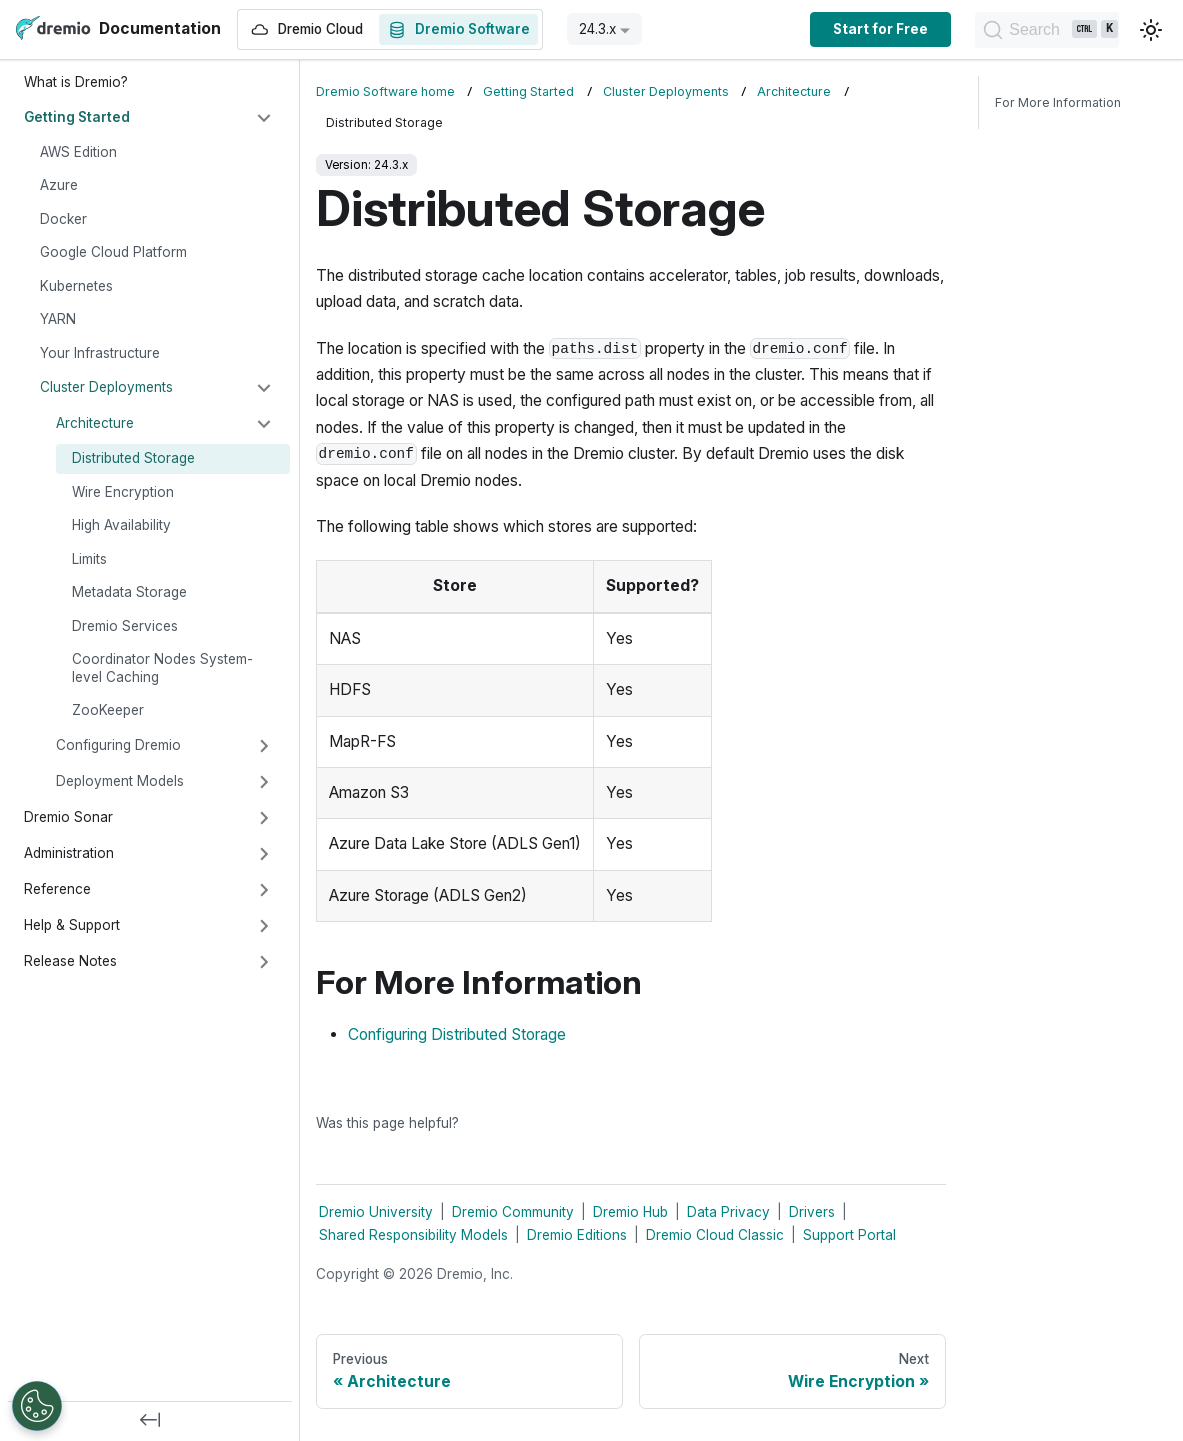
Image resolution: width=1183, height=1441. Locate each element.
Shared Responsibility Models (413, 1235)
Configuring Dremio (118, 745)
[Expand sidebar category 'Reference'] (264, 890)
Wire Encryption (123, 492)
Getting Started (77, 117)
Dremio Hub (630, 1212)
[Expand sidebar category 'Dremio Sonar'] (264, 818)
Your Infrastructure (100, 353)
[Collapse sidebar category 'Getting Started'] (264, 118)
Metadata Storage (129, 592)
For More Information (1058, 102)
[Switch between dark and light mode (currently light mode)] (1151, 30)
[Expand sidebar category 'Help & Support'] (264, 926)
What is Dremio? (76, 82)
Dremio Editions (577, 1235)
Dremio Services (125, 626)
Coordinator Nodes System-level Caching (162, 668)
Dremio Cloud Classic (715, 1235)
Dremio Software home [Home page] (385, 91)
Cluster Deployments (106, 387)
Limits (89, 559)
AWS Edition (78, 152)
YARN (58, 319)
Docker (63, 219)
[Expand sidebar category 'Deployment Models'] (264, 782)
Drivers (812, 1212)
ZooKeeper (108, 710)
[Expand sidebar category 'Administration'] (264, 854)
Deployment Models (120, 781)
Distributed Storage (133, 458)
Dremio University (376, 1212)
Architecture (95, 423)
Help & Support (72, 925)
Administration (69, 853)
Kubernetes (76, 286)
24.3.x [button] (597, 29)
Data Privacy (728, 1212)
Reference (57, 889)
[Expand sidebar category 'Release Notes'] (264, 962)
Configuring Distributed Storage (457, 1034)
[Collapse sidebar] (150, 1421)
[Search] (1019, 30)
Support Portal (849, 1235)
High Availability (121, 525)
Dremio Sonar (68, 817)
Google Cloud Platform (113, 252)
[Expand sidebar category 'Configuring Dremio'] (264, 746)
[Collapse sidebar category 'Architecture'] (264, 424)
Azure (59, 185)
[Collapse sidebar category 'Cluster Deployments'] (264, 388)
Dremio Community (513, 1212)
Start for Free (824, 29)
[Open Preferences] (37, 1406)
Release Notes (70, 961)
